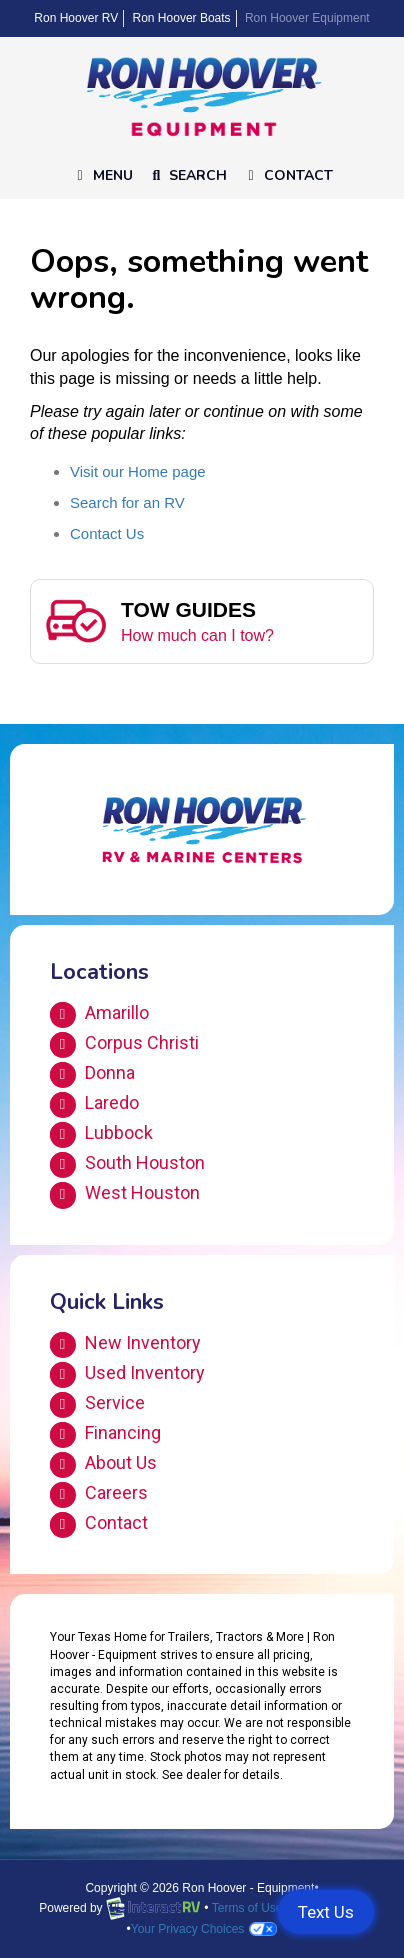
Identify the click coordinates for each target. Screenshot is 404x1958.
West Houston (125, 1195)
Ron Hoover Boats (182, 18)
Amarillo (99, 1015)
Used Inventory (127, 1375)
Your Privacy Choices (204, 1929)
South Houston (127, 1165)
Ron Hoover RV (76, 18)
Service (97, 1405)
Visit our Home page (138, 471)
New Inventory (125, 1345)
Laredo (94, 1105)
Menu (105, 179)
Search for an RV (127, 502)
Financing (105, 1435)
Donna (92, 1075)
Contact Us (107, 533)
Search (187, 179)
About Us (103, 1465)
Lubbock (101, 1135)
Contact (287, 179)
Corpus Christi (124, 1045)
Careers (99, 1495)
